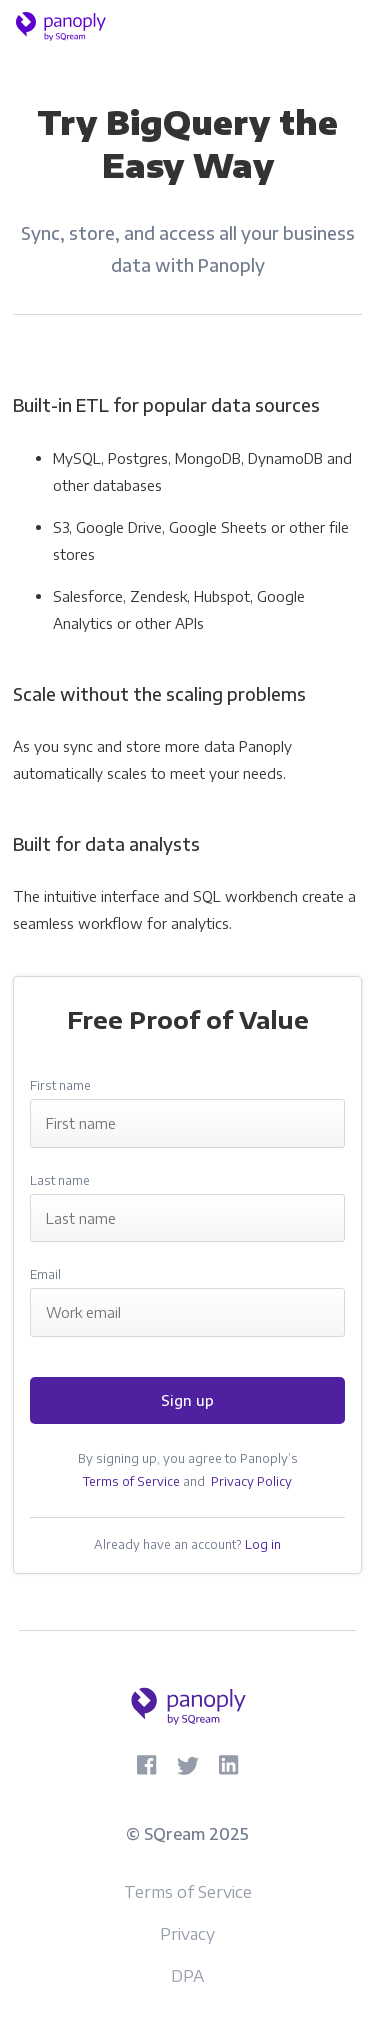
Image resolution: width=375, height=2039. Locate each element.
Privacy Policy (251, 1481)
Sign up (187, 1400)
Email (45, 1274)
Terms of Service (131, 1481)
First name (60, 1085)
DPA (187, 1976)
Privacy (187, 1934)
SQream (174, 1834)
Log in (263, 1544)
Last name (60, 1180)
